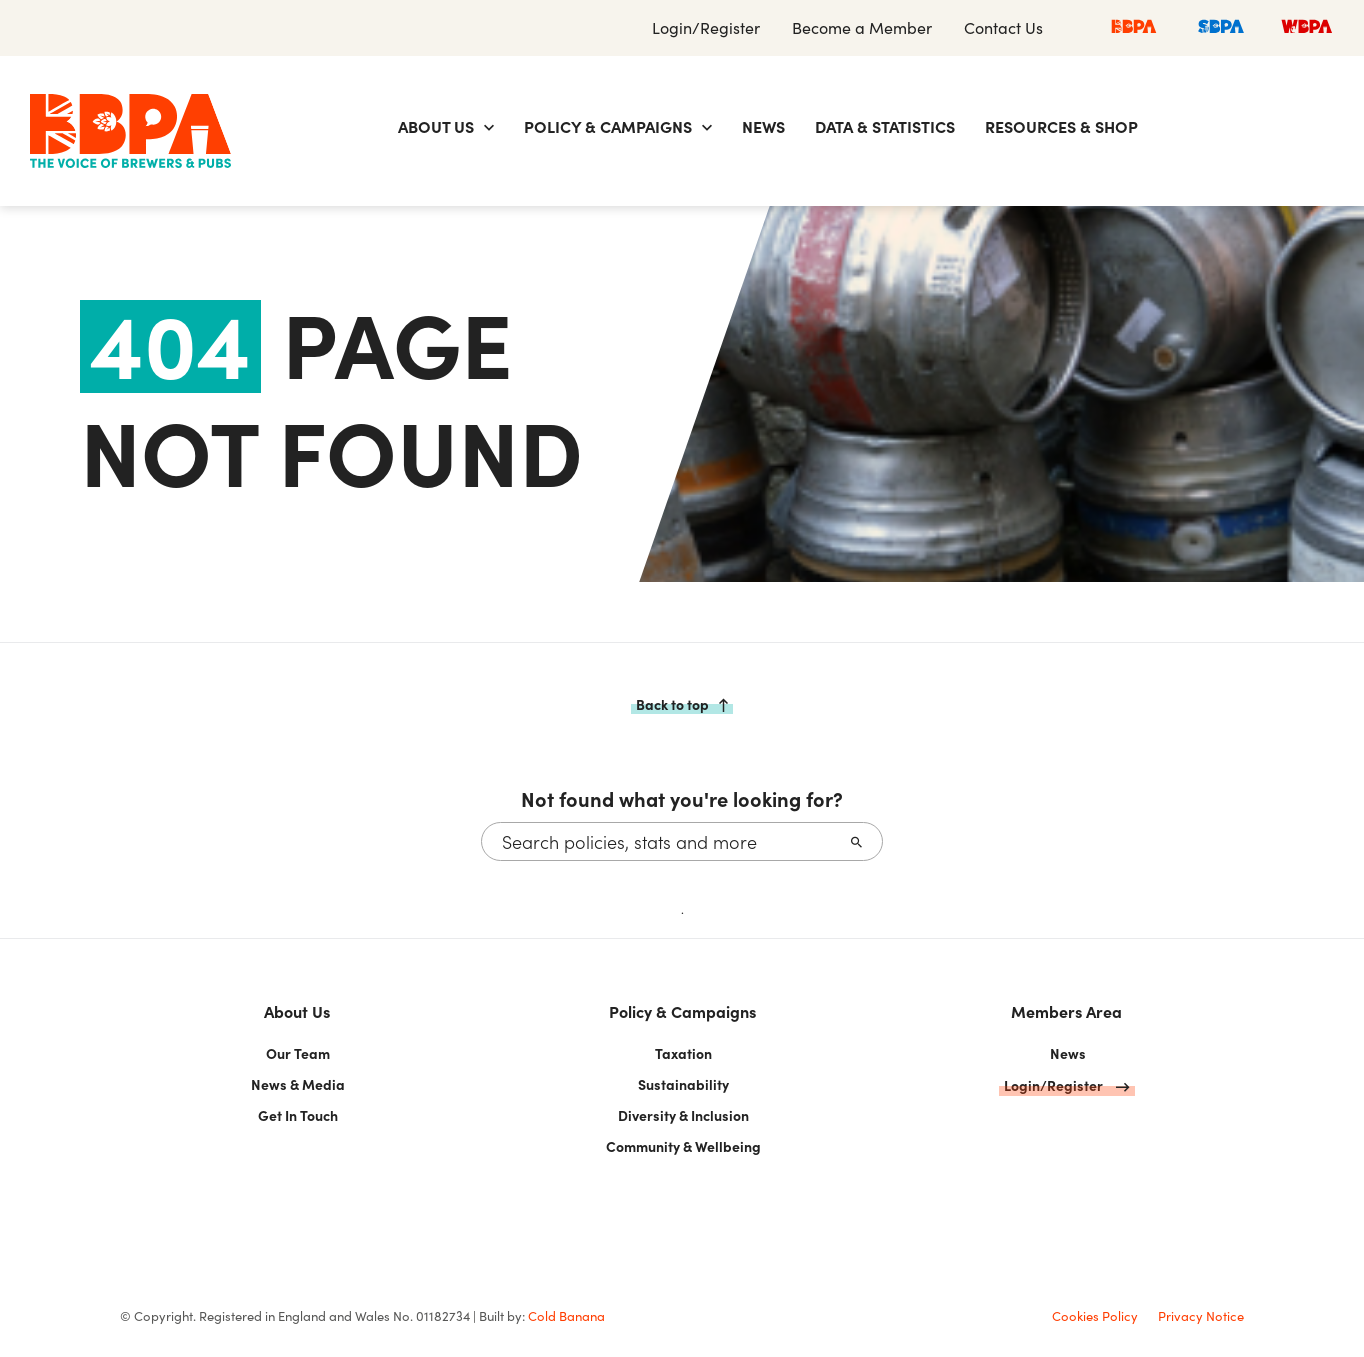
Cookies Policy (1095, 1316)
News (763, 126)
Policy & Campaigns (608, 126)
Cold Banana (566, 1316)
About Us (436, 126)
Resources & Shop (1061, 126)
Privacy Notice (1201, 1316)
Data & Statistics (885, 126)
